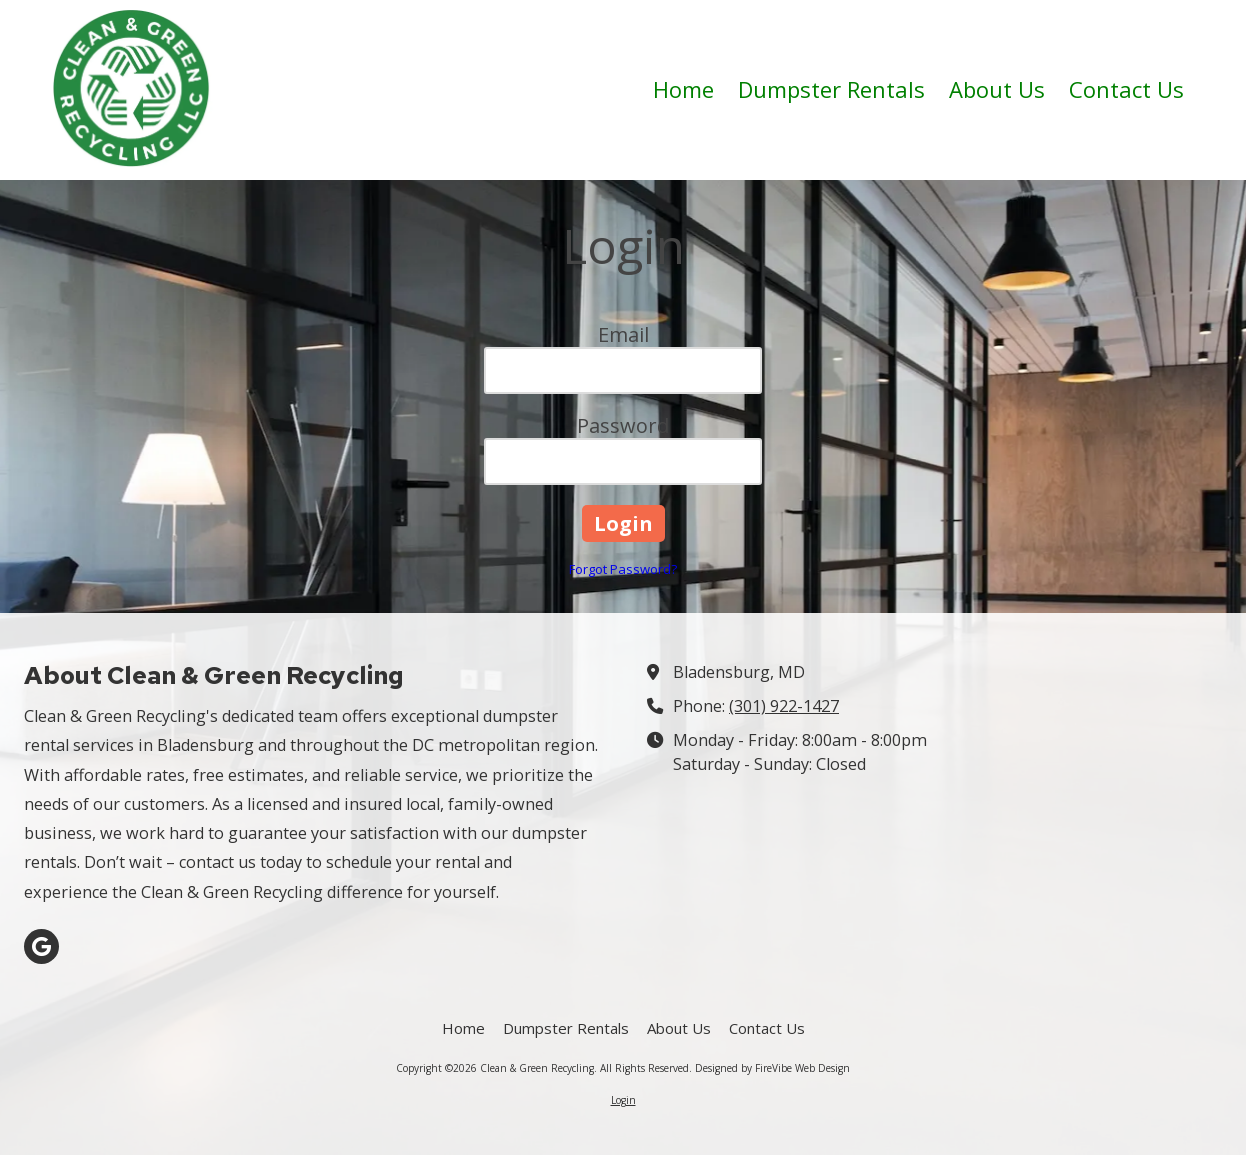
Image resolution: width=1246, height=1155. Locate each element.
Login (623, 1100)
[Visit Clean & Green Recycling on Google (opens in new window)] (41, 946)
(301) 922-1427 (784, 706)
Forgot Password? (623, 569)
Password (623, 425)
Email (623, 334)
